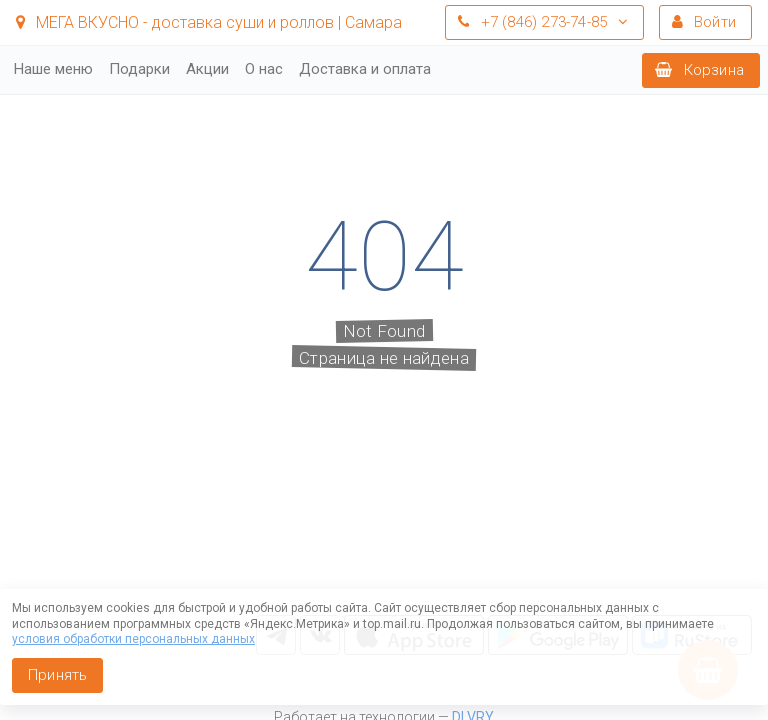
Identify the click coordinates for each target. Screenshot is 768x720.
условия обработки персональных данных (133, 639)
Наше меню (53, 69)
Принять (57, 675)
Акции (207, 69)
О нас (264, 69)
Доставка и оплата (365, 69)
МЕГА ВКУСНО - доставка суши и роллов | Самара (209, 22)
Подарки (139, 69)
